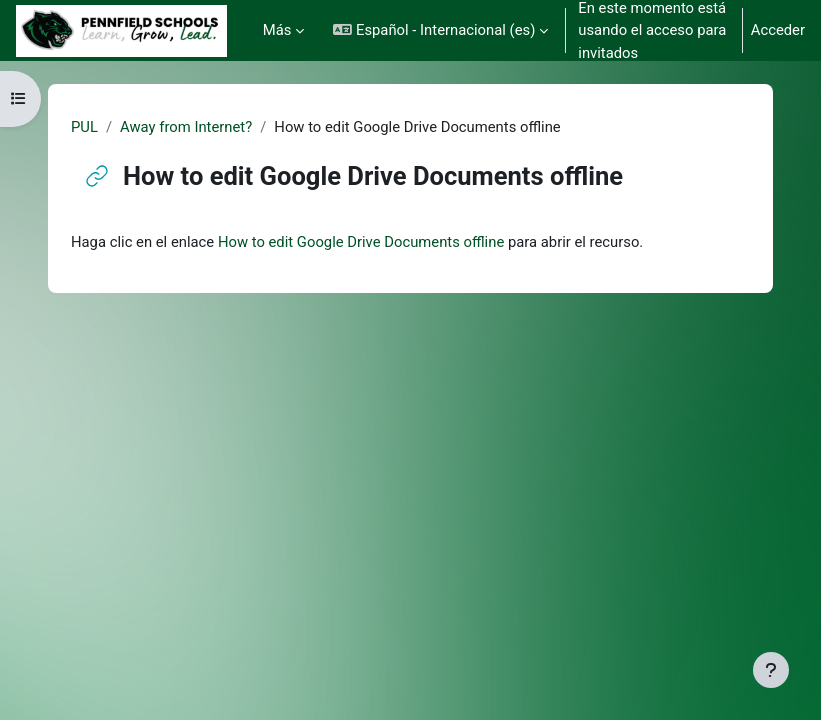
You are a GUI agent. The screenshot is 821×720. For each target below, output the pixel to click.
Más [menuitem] (277, 30)
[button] (440, 30)
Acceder (778, 30)
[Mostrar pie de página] (771, 670)
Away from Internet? (186, 127)
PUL (84, 127)
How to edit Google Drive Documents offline (361, 242)
